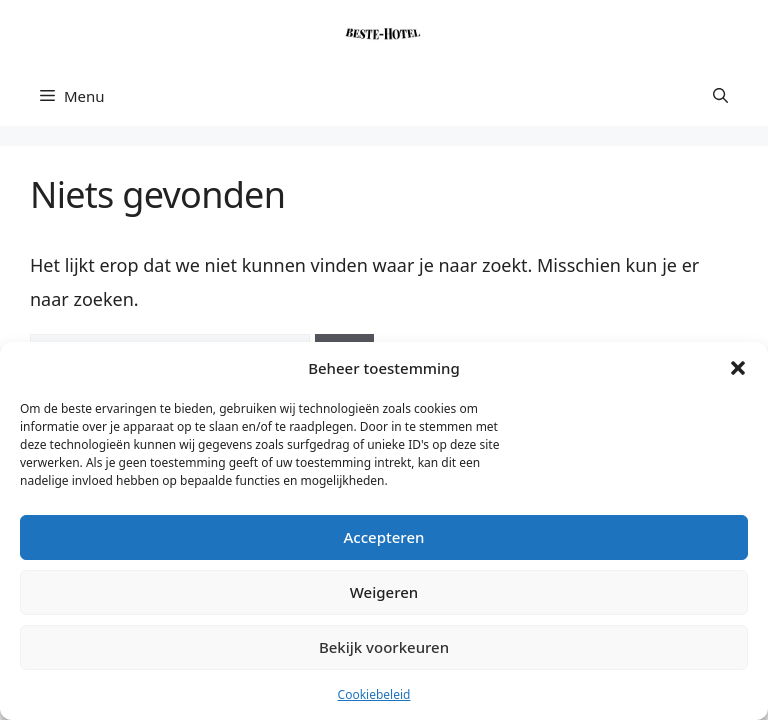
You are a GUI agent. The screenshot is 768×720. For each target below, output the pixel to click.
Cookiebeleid (374, 694)
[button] (738, 368)
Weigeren (384, 592)
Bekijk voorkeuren (384, 647)
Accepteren (384, 537)
